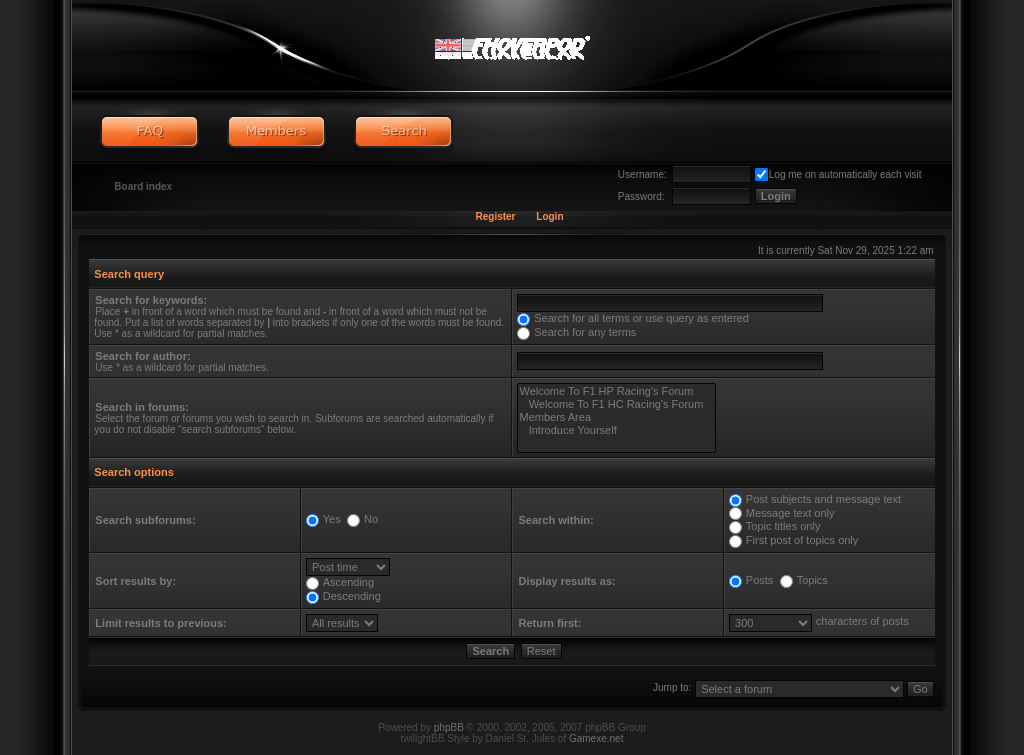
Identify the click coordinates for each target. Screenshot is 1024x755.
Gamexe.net (596, 738)
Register (495, 216)
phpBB (449, 727)
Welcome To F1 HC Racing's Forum (616, 404)
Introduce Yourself (616, 430)
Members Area (616, 417)
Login (549, 216)
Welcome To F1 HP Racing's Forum (616, 391)
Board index (143, 186)
